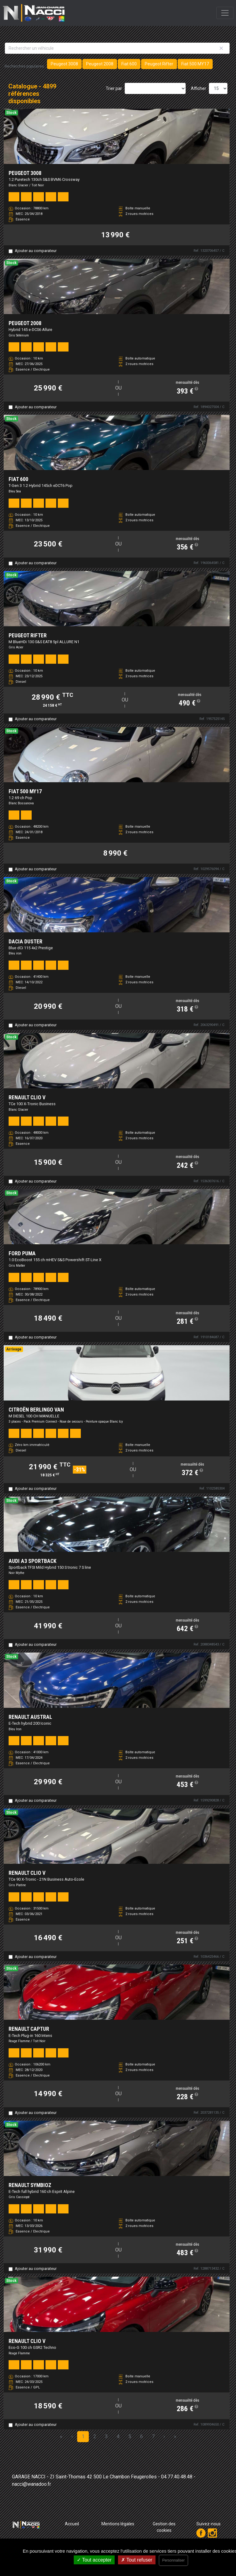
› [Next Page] (164, 2436)
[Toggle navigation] (225, 13)
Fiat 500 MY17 (195, 63)
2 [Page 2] (94, 2436)
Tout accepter (94, 2559)
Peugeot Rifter (159, 63)
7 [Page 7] (153, 2436)
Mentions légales (117, 2523)
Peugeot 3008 (64, 63)
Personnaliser (173, 2560)
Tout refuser (136, 2559)
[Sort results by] (155, 88)
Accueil (72, 2523)
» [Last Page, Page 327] (175, 2436)
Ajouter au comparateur (36, 250)
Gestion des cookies (164, 2527)
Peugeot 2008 (99, 63)
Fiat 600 (129, 63)
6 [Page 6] (141, 2436)
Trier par (114, 88)
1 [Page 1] (83, 2436)
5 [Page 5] (129, 2436)
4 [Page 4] (118, 2436)
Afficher (198, 88)
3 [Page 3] (106, 2436)
